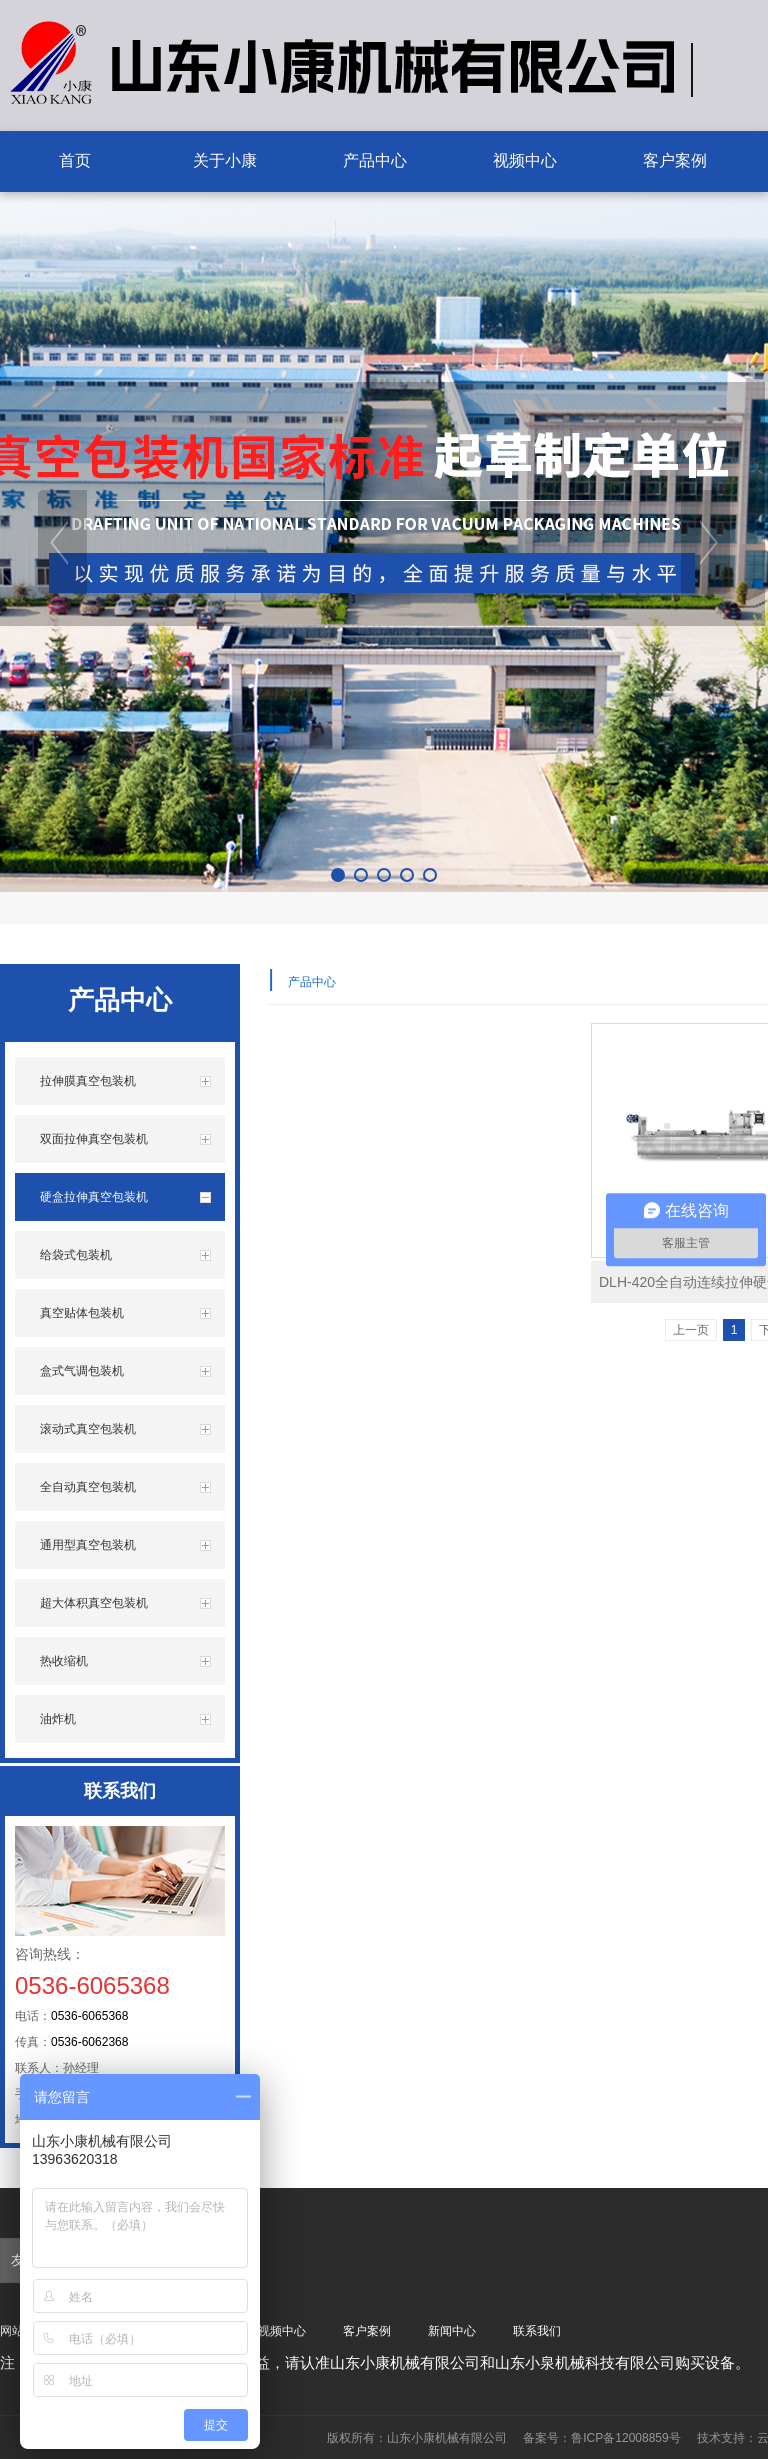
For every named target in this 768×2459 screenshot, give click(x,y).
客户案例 (367, 2331)
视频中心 (282, 2331)
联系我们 (537, 2331)
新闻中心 (452, 2331)
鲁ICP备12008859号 (625, 2438)
